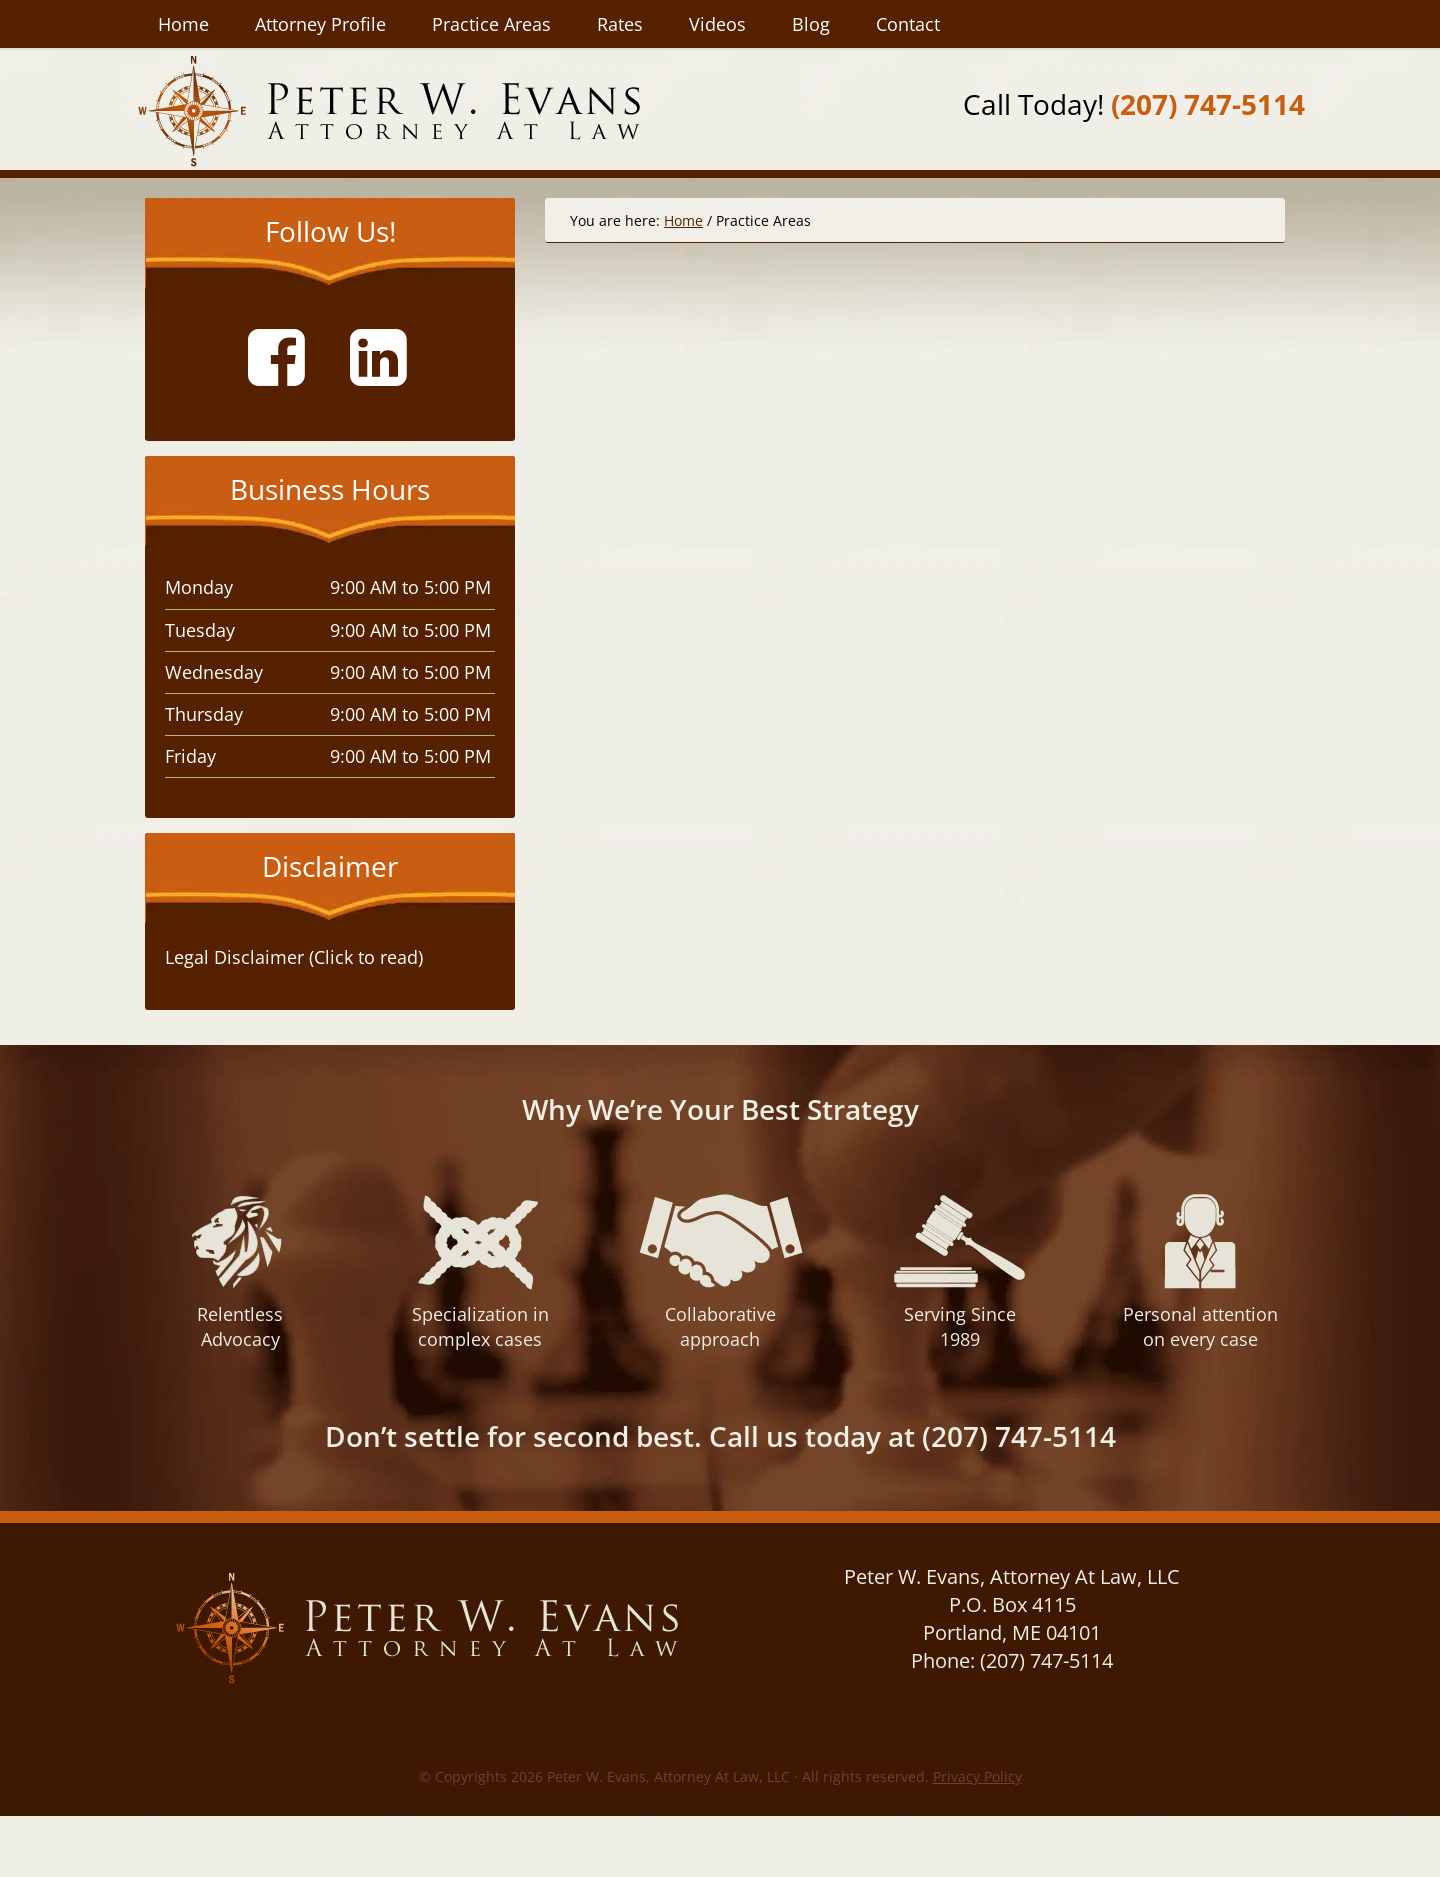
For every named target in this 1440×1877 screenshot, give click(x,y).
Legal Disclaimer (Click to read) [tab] (294, 957)
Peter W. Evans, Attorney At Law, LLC (388, 111)
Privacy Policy (977, 1776)
